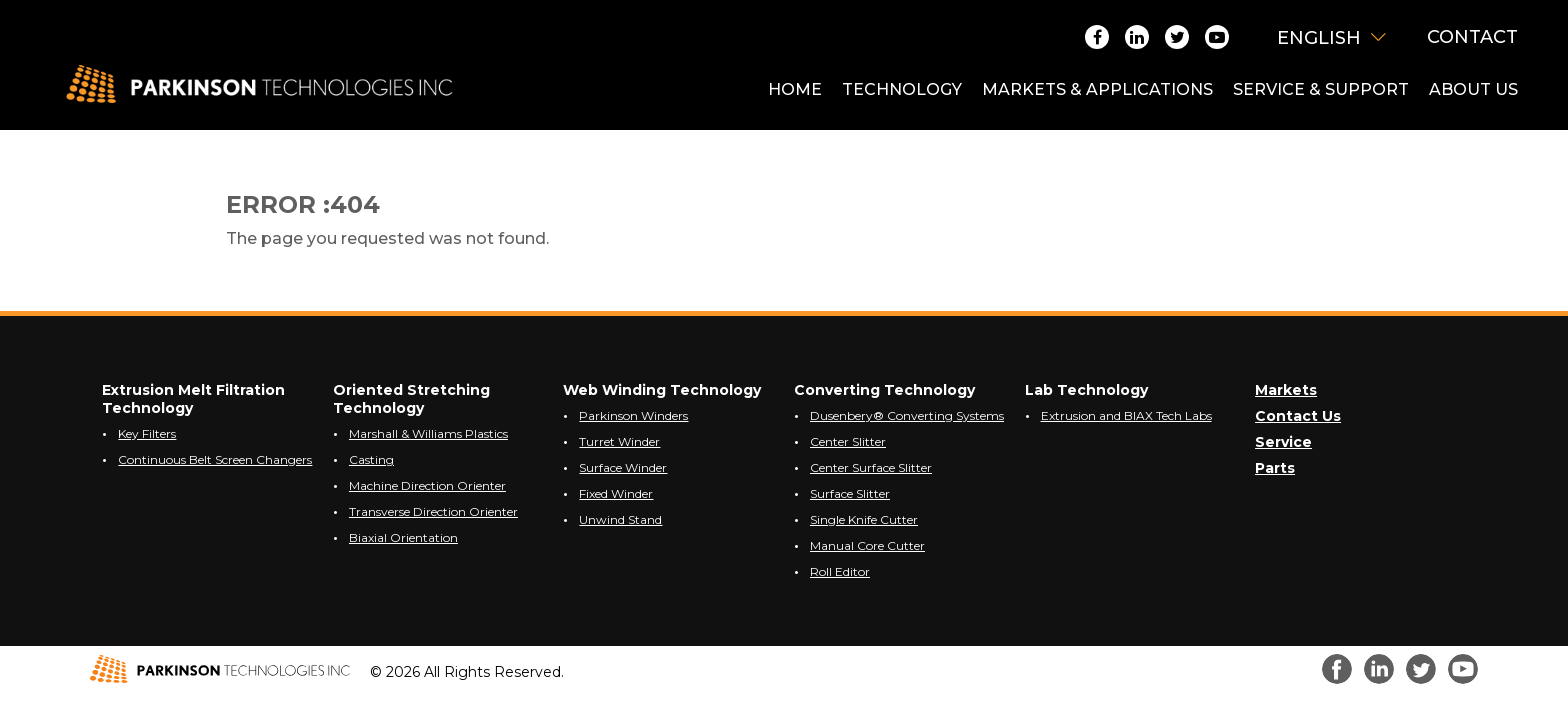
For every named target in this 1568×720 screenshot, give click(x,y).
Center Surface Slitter (871, 467)
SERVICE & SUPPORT (1321, 89)
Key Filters (147, 433)
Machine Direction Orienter (427, 485)
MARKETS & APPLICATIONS (1097, 89)
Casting (371, 459)
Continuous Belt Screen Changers (215, 459)
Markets (1286, 390)
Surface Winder (623, 467)
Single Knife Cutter (864, 519)
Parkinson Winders (633, 415)
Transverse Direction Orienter (433, 511)
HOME (795, 89)
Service (1283, 442)
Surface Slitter (850, 493)
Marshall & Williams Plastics (428, 433)
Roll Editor (840, 571)
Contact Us (1298, 416)
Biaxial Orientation (403, 537)
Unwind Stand (620, 519)
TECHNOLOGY (902, 89)
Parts (1275, 468)
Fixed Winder (616, 493)
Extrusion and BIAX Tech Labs (1126, 415)
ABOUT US (1473, 89)
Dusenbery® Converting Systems (907, 415)
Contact (1472, 37)
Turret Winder (619, 441)
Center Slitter (848, 441)
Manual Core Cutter (867, 545)
